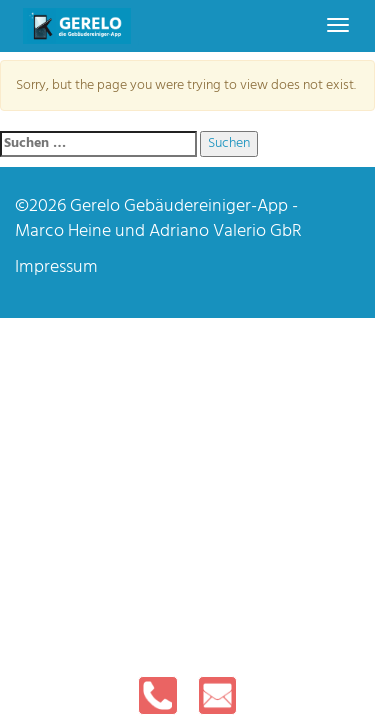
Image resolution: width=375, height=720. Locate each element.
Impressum (56, 267)
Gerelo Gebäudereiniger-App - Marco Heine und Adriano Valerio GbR (158, 219)
